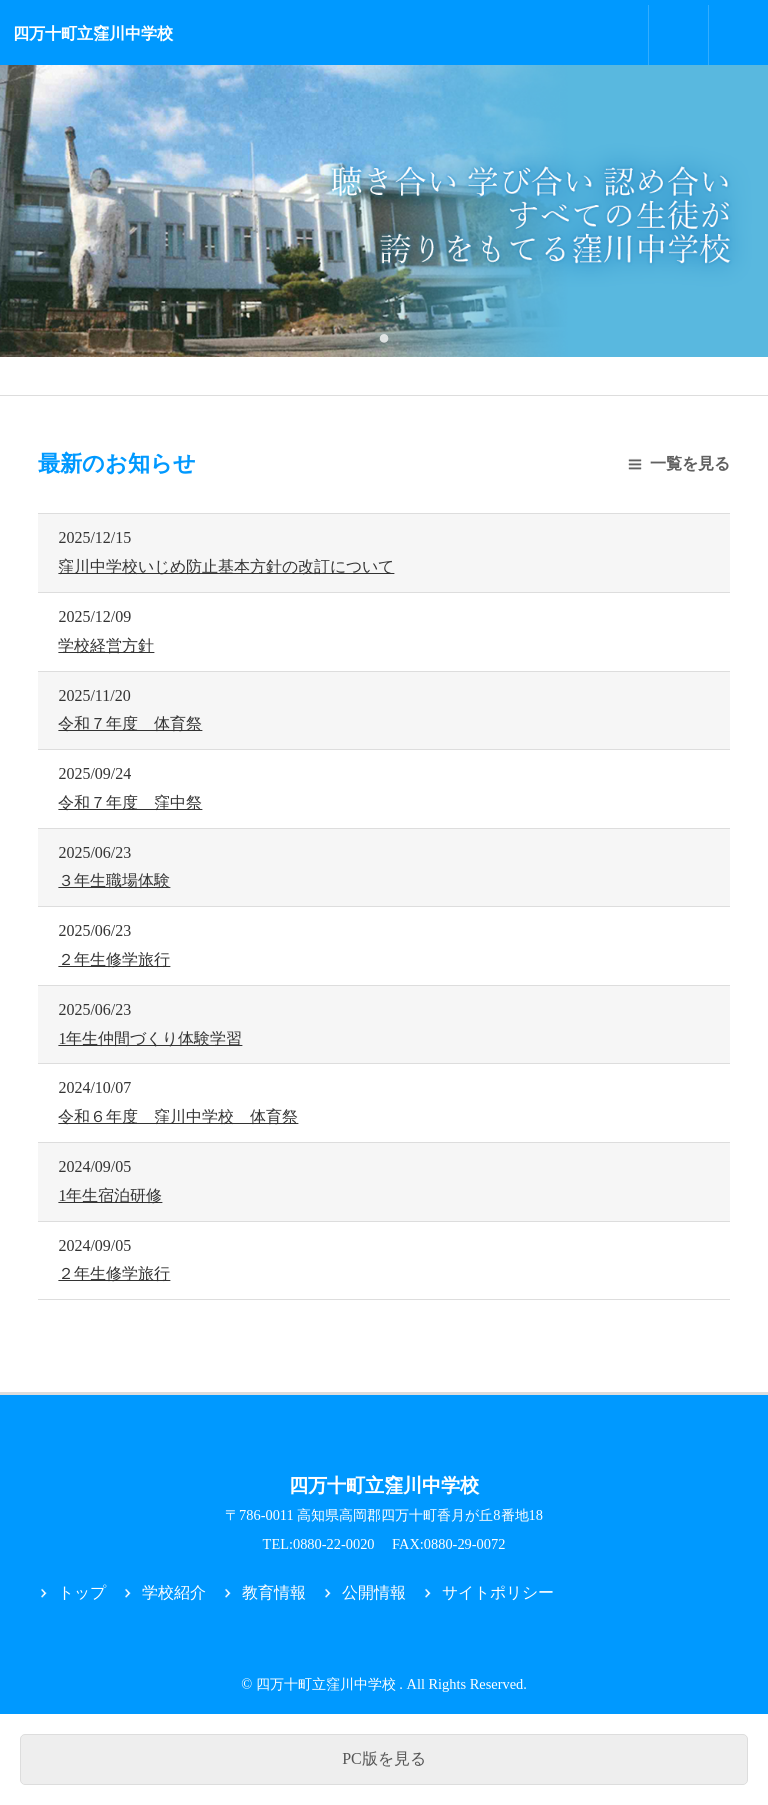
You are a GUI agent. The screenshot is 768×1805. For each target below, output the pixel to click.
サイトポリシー (498, 1592)
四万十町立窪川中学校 (93, 33)
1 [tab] (384, 337)
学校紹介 (174, 1592)
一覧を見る (690, 463)
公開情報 (374, 1592)
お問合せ (679, 35)
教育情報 (274, 1592)
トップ (82, 1592)
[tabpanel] (384, 211)
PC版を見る (384, 1758)
